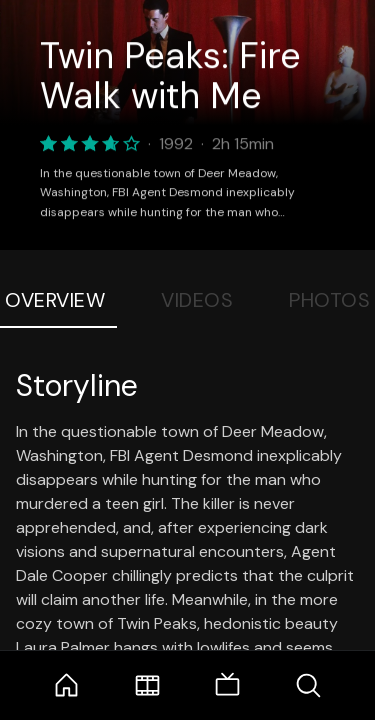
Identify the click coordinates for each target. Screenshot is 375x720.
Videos (197, 300)
